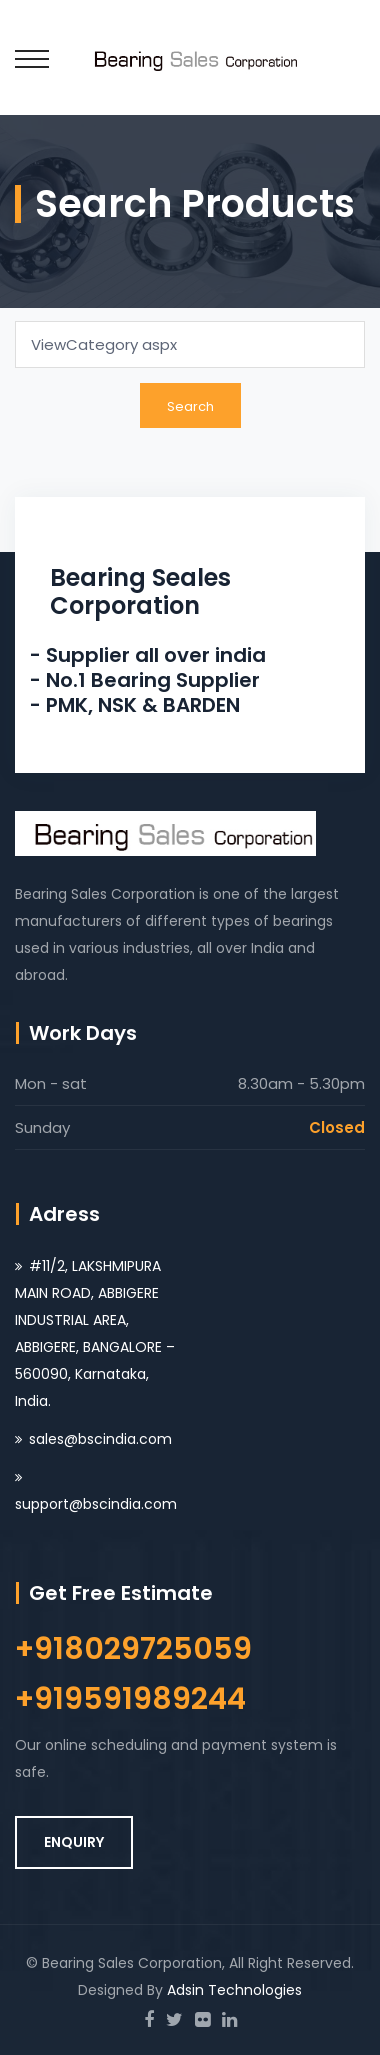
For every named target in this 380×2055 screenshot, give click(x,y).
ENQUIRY (74, 1842)
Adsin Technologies (234, 1990)
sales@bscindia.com (100, 1439)
